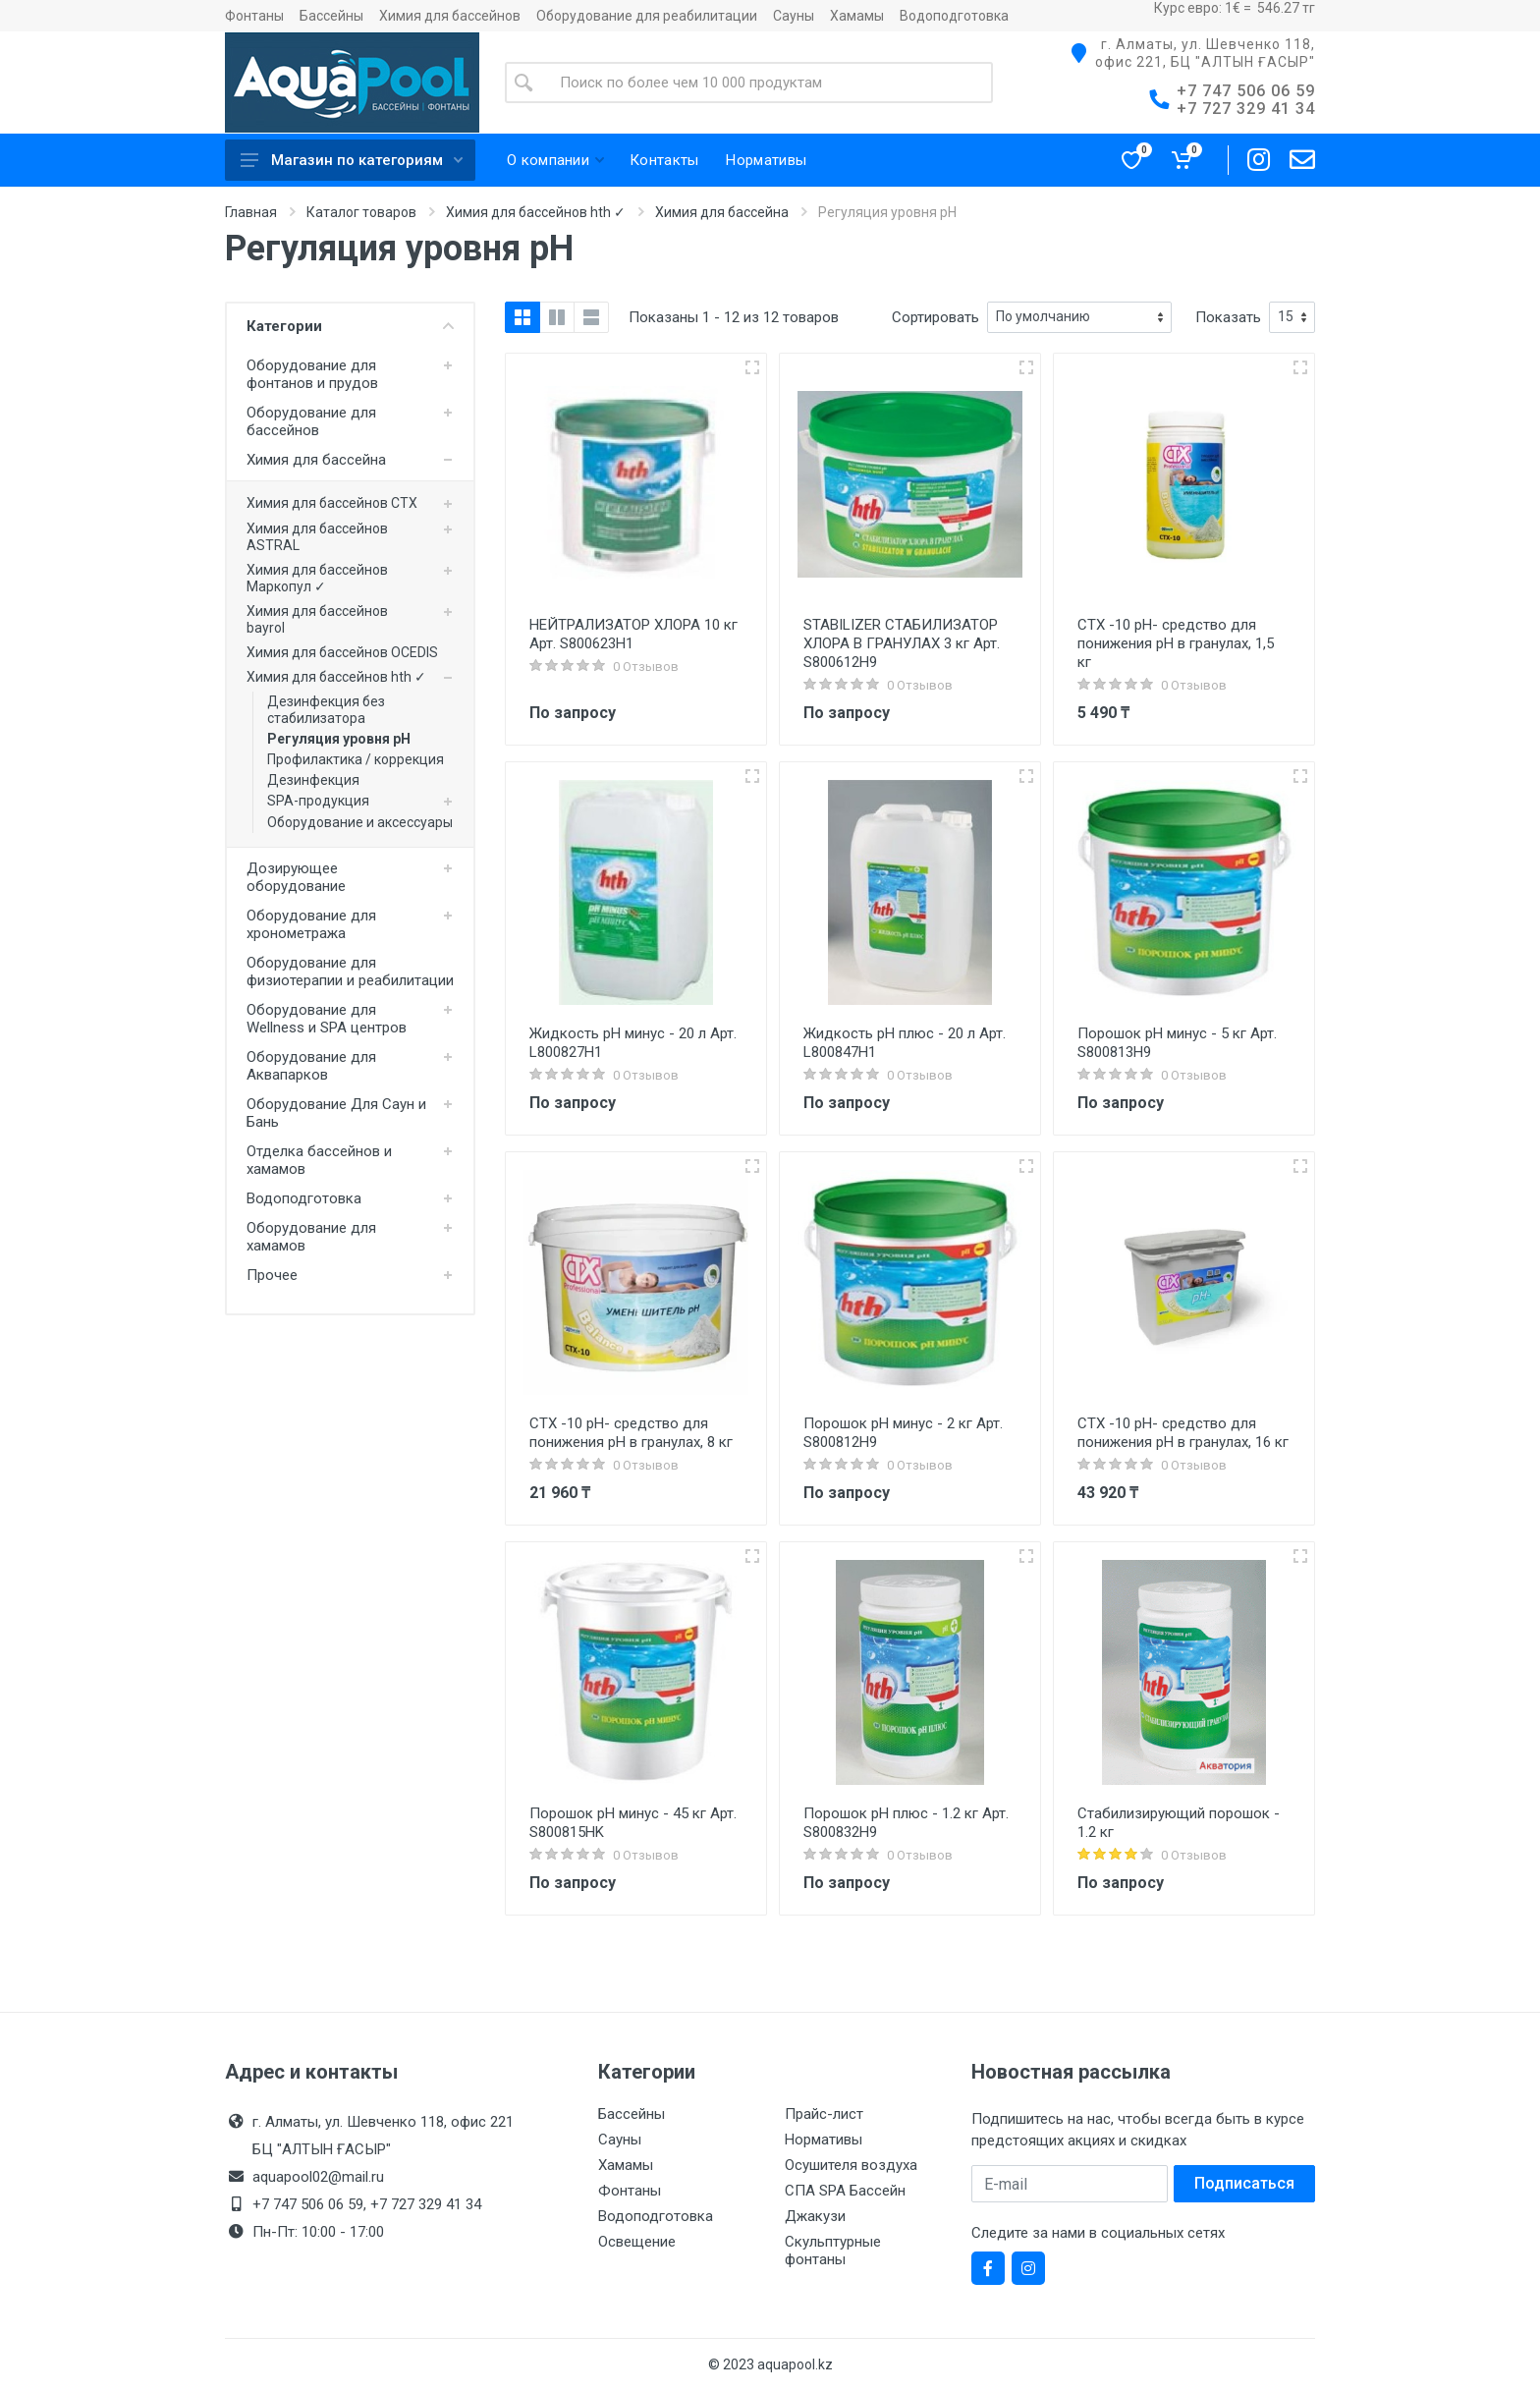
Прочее (272, 1275)
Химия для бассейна (722, 212)
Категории (350, 326)
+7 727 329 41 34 (1246, 108)
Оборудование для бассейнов (311, 421)
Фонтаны (254, 16)
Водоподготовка (954, 16)
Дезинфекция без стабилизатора (326, 710)
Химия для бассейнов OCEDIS (342, 652)
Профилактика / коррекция (355, 759)
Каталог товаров (361, 212)
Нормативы (823, 2139)
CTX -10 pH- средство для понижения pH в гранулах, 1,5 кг (1175, 643)
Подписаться (1244, 2183)
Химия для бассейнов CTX (332, 503)
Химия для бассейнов (450, 16)
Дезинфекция (313, 780)
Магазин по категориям (352, 160)
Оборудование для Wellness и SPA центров (327, 1018)
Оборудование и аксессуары (360, 822)
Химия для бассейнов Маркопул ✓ (317, 578)
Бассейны (331, 16)
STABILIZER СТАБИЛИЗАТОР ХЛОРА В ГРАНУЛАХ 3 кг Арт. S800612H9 (901, 643)
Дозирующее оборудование (296, 877)
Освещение (637, 2242)
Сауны (793, 16)
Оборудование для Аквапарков (311, 1066)
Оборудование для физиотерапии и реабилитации (350, 971)
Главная (251, 212)
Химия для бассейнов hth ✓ (536, 212)
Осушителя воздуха (851, 2165)
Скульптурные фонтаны (833, 2250)
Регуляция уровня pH (339, 739)
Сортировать (935, 317)
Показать (1228, 317)
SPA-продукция (318, 800)
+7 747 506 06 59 (1246, 91)
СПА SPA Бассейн (845, 2190)
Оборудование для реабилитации (646, 16)
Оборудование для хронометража (311, 924)
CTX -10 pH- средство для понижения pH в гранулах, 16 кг (1183, 1433)
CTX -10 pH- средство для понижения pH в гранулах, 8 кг (631, 1433)
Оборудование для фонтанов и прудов (312, 374)
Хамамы (857, 16)
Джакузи (815, 2216)
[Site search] (768, 82)
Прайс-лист (824, 2114)
